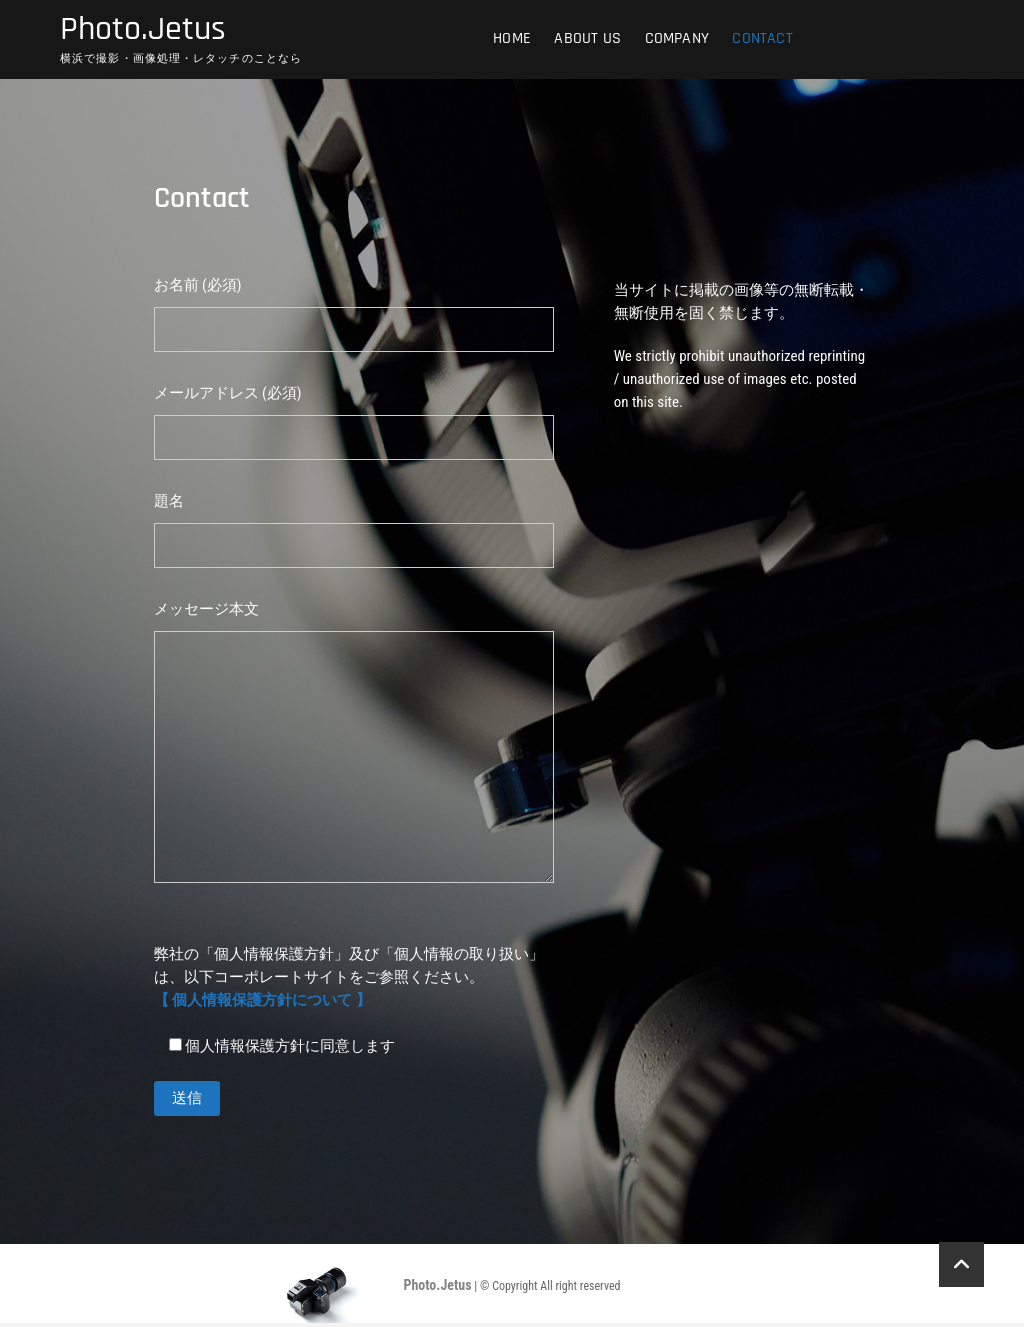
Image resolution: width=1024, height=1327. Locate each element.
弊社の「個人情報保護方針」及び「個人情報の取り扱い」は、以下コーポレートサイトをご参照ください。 (349, 980)
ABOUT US (587, 39)
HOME (512, 39)
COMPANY (677, 39)
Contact (762, 39)
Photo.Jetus (148, 31)
